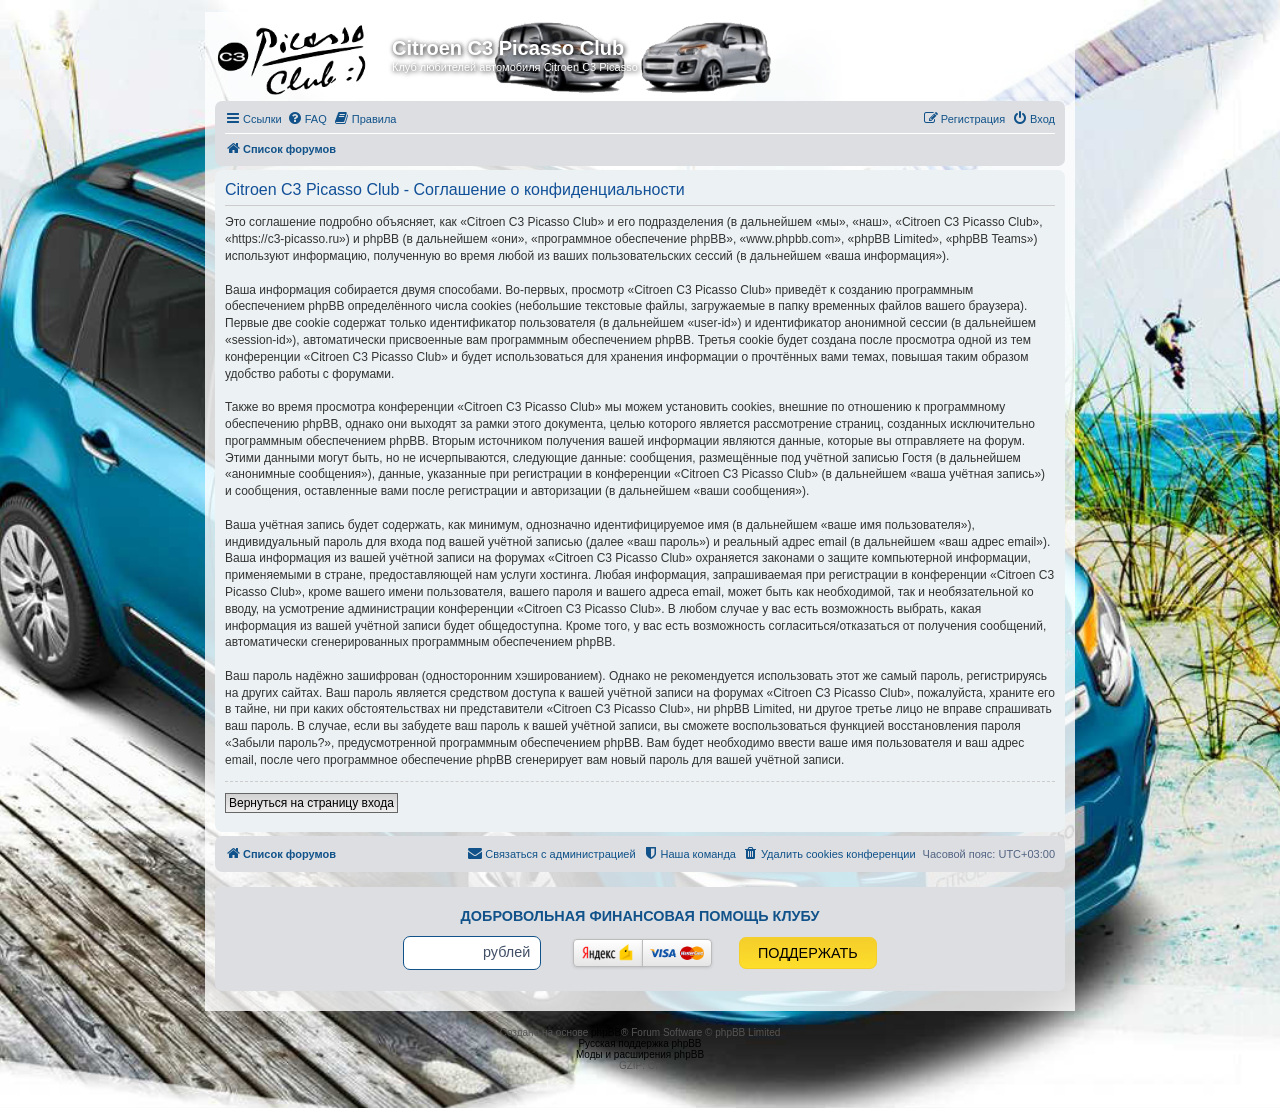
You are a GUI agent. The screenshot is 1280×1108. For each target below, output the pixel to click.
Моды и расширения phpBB (640, 1054)
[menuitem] (307, 119)
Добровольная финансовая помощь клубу (640, 916)
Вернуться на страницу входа (311, 803)
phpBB (606, 1032)
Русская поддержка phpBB (639, 1043)
